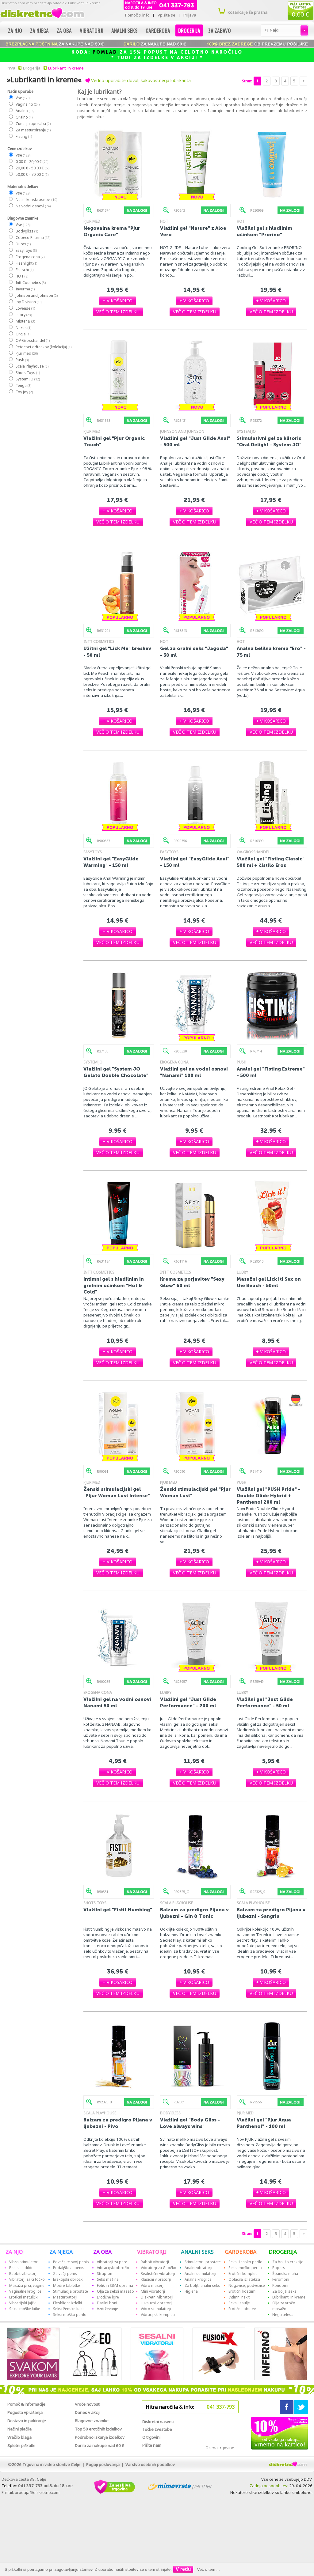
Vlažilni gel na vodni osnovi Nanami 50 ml (117, 1702)
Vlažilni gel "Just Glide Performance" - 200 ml (188, 1702)
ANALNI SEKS (197, 2251)
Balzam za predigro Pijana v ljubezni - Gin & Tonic (194, 1913)
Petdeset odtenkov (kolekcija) (43, 346)
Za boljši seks (284, 2291)
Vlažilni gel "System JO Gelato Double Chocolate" (115, 1072)
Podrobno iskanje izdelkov (99, 2437)
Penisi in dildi (20, 2267)
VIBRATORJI (151, 2251)
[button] (117, 301)
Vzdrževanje (107, 2308)
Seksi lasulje (239, 2303)
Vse (23, 97)
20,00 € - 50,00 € (33, 168)
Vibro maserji (152, 2285)
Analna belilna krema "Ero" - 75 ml (271, 651)
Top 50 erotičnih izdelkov (98, 2429)
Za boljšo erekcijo (288, 2261)
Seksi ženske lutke (69, 2308)
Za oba (64, 30)
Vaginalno (27, 104)
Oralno (24, 117)
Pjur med (26, 353)
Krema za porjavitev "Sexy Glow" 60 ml (192, 1282)
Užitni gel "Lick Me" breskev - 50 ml (117, 651)
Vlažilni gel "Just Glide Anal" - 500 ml (195, 441)
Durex (23, 244)
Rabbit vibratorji (23, 2273)
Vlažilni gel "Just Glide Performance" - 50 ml (265, 1702)
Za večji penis (65, 2273)
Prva (10, 68)
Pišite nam (151, 2445)
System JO (27, 379)
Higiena (191, 2291)
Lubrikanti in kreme (66, 68)
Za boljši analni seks (202, 2285)
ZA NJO (14, 2251)
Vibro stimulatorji (24, 2261)
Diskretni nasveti (158, 2421)
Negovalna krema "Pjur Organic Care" (111, 231)
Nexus (23, 327)
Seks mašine (108, 2279)
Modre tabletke (66, 2285)
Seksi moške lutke (24, 2308)
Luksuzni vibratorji (157, 2303)
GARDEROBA (240, 2251)
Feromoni (280, 2279)
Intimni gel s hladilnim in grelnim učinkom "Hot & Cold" (113, 1285)
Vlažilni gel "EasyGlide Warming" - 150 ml (111, 862)
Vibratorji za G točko (27, 2279)
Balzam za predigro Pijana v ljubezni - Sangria (271, 1913)
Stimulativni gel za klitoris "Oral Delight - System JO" (269, 441)
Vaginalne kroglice (25, 2291)
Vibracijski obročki (113, 2267)
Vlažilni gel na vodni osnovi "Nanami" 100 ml (194, 1072)
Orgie (23, 334)
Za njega (39, 30)
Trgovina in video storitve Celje (51, 2464)
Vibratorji (91, 30)
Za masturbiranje (33, 130)
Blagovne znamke (92, 2420)
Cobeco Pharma (33, 237)
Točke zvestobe (157, 2429)
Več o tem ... (208, 2569)
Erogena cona (30, 256)
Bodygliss (26, 231)
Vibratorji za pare (112, 2261)
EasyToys (26, 250)
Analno (25, 110)
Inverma (25, 289)
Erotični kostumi (242, 2291)
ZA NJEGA (61, 2251)
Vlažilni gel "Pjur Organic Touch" (114, 441)
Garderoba (158, 30)
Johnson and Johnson (36, 295)
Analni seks (124, 30)
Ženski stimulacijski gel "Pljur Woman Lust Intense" (116, 1492)
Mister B (25, 321)
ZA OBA (102, 2251)
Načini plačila (19, 2429)
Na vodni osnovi (33, 206)
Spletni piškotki (21, 2445)
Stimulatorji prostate (203, 2261)
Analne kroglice (198, 2279)
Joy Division (29, 301)
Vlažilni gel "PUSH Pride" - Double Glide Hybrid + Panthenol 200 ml (268, 1495)
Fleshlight (26, 263)
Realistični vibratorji (158, 2273)
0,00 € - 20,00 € (31, 161)
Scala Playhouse (32, 366)
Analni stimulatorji (200, 2273)
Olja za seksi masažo (115, 2291)
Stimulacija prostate (70, 2291)
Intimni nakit (239, 2297)
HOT (22, 276)
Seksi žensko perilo (245, 2261)
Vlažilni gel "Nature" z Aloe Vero (193, 231)
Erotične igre (108, 2297)
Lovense (25, 308)
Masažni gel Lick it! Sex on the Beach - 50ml (269, 1282)
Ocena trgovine (219, 2447)
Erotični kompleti (243, 2273)
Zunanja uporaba (33, 123)
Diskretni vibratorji (157, 2297)
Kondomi (280, 2285)
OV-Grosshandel (32, 340)
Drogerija (189, 30)
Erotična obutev (242, 2308)
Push (22, 359)
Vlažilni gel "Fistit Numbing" (117, 1910)
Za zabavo (219, 30)
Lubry (23, 314)
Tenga (23, 385)
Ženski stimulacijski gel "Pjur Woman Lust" (195, 1492)
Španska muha (285, 2273)
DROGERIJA (283, 2251)
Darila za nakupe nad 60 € (99, 2445)
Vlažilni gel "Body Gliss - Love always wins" (190, 2123)
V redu (183, 2569)
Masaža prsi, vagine (26, 2285)
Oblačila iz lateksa (244, 2279)
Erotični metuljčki (23, 2297)
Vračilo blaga (19, 2437)
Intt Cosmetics (30, 282)
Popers (278, 2267)
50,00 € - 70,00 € (32, 174)
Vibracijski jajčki (22, 2303)
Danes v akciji (87, 2412)
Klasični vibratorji (156, 2279)
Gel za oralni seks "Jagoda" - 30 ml (194, 651)
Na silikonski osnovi (36, 199)
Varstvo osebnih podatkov (150, 2464)
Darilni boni (107, 2303)
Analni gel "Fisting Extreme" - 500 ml (271, 1072)
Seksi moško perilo (69, 2314)
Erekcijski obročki (68, 2279)
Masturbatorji (65, 2297)
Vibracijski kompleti (158, 2314)
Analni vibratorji (198, 2267)
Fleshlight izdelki (67, 2303)
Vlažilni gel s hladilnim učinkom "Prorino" (264, 231)
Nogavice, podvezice (246, 2285)
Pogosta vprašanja (25, 2412)
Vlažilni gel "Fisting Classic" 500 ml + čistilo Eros (270, 862)
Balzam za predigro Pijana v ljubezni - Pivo (117, 2123)
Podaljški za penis (68, 2267)
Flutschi (24, 269)
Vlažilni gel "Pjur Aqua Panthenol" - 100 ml (264, 2123)
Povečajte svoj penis (71, 2261)
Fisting (23, 136)
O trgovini (151, 2437)
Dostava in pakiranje (26, 2420)
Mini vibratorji (153, 2291)
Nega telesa (282, 2314)
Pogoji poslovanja (103, 2464)
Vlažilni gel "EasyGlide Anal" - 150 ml (194, 862)
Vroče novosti (87, 2404)
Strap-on (104, 2273)
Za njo (15, 30)
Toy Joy (24, 392)
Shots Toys (27, 372)
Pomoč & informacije (26, 2404)
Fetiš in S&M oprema (115, 2285)
